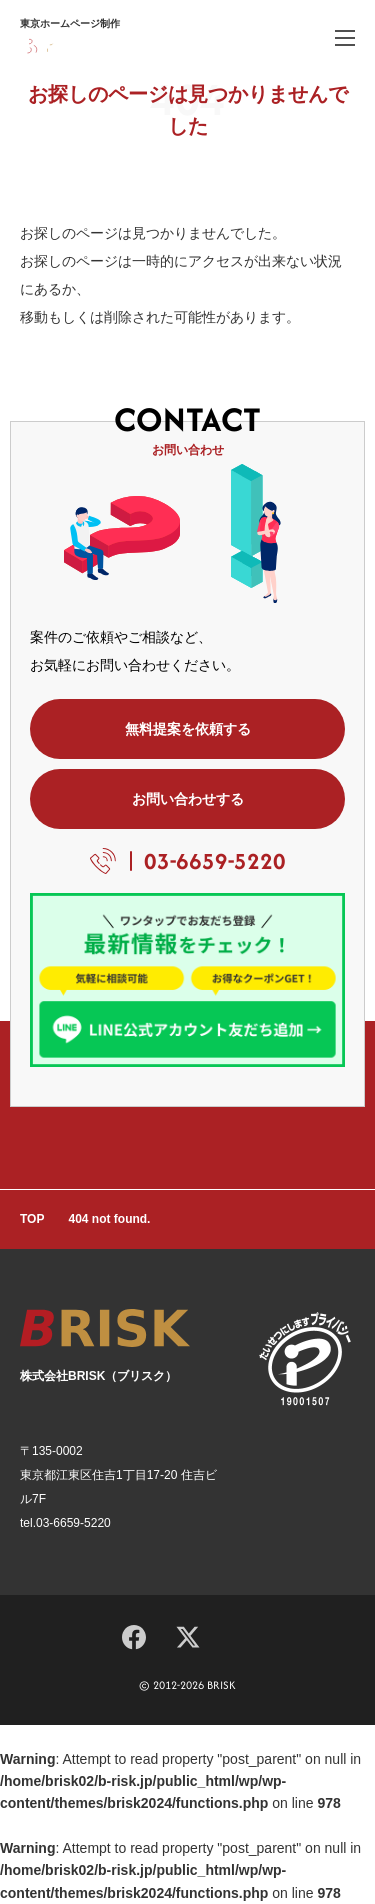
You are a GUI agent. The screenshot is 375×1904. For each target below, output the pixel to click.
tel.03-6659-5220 (65, 1523)
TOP (32, 1219)
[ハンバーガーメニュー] (345, 37)
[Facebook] (134, 1634)
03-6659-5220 (215, 861)
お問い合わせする (188, 799)
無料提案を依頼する (188, 729)
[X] (188, 1635)
